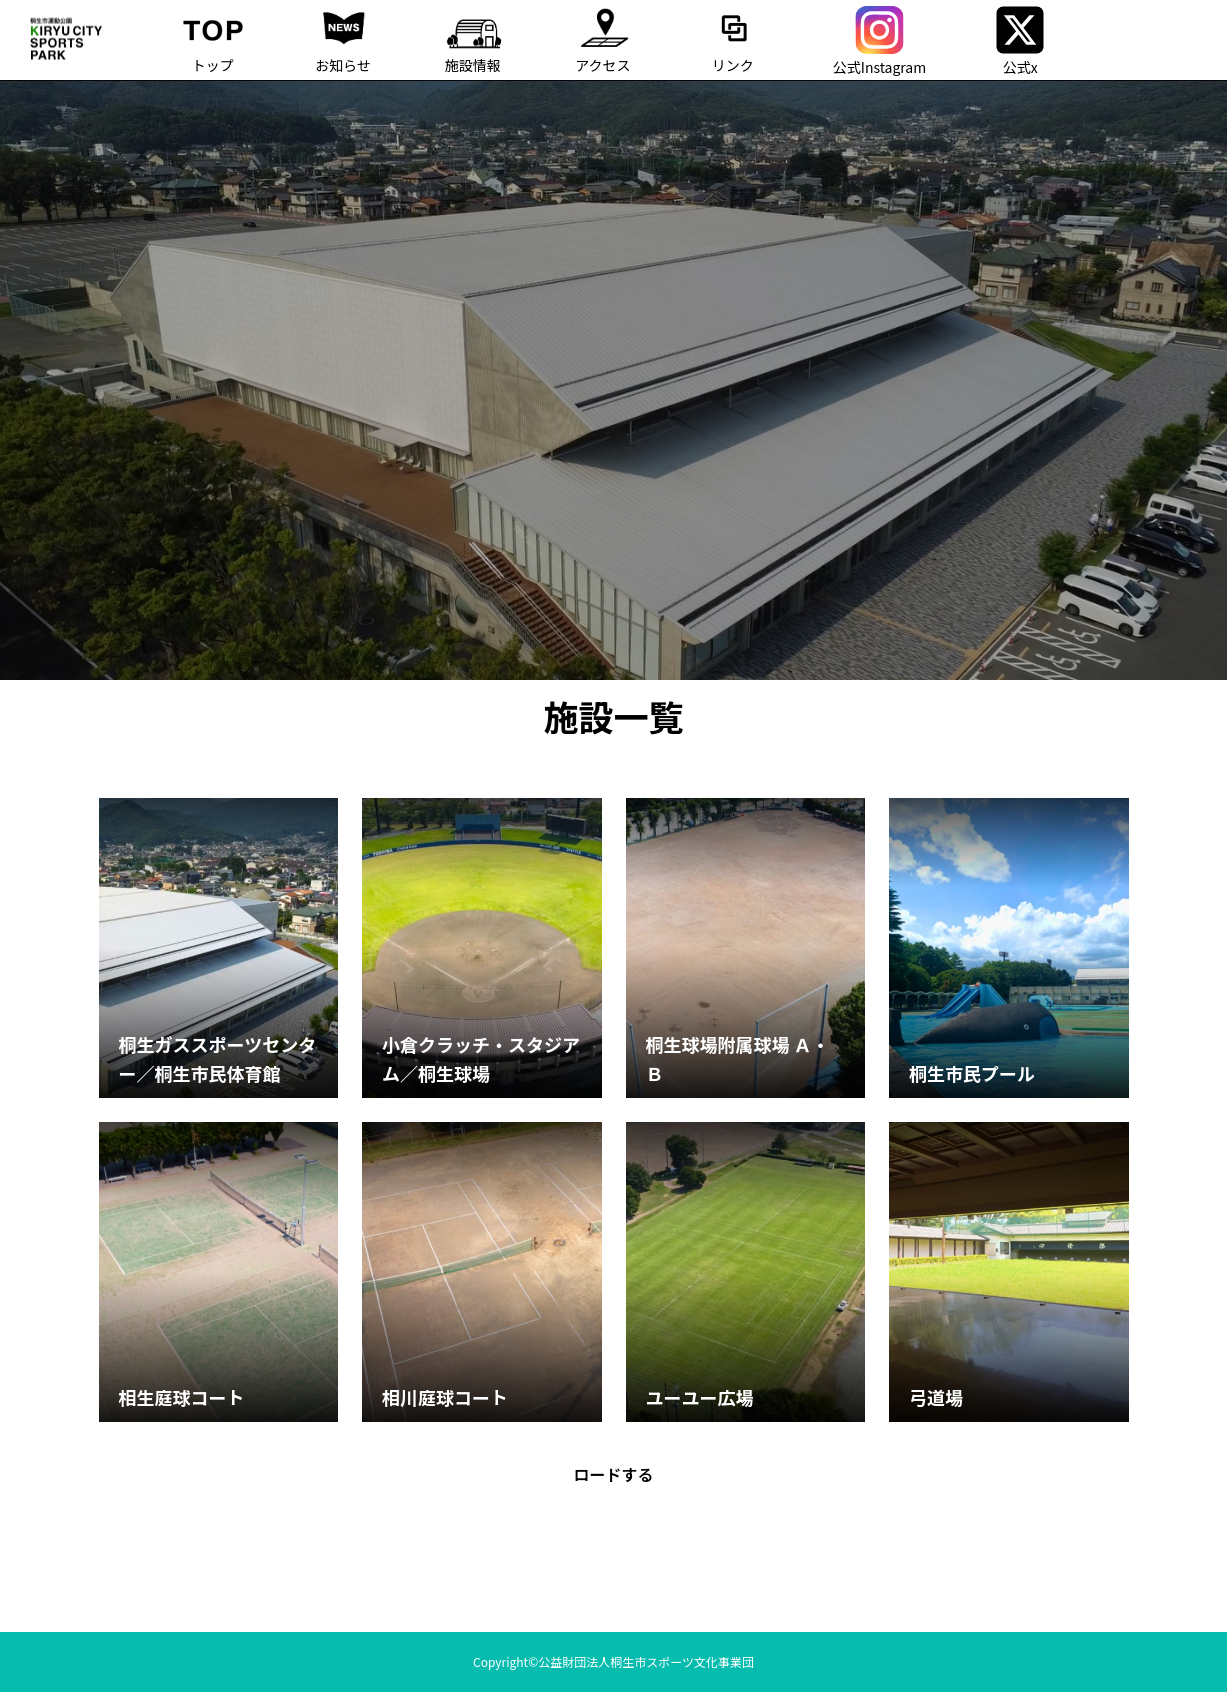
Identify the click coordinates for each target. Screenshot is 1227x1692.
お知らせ (343, 37)
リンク (733, 37)
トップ (213, 37)
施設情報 (473, 37)
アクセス (603, 37)
